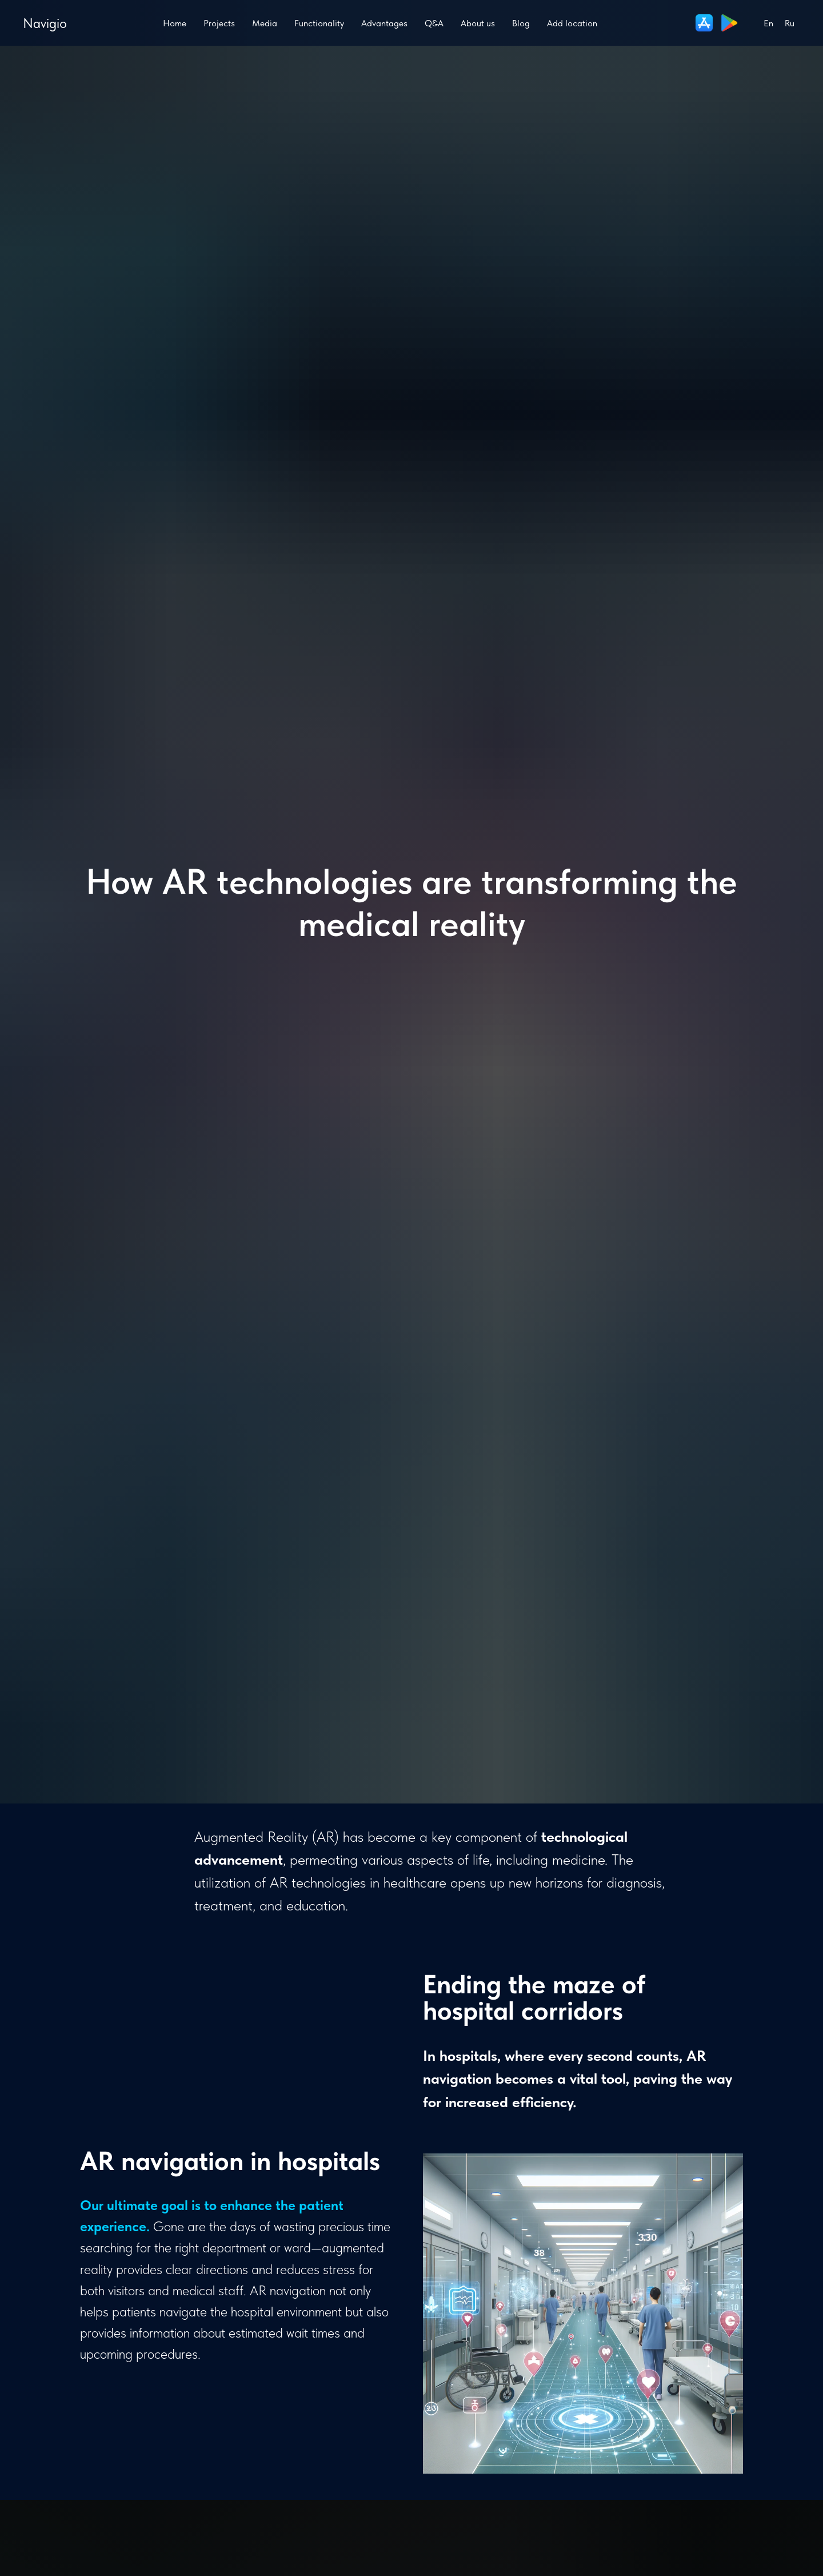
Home (174, 23)
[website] (704, 22)
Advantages (384, 23)
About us (478, 23)
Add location (572, 23)
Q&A (434, 23)
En (768, 23)
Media (264, 23)
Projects (219, 23)
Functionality (319, 23)
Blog (521, 23)
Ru (789, 23)
